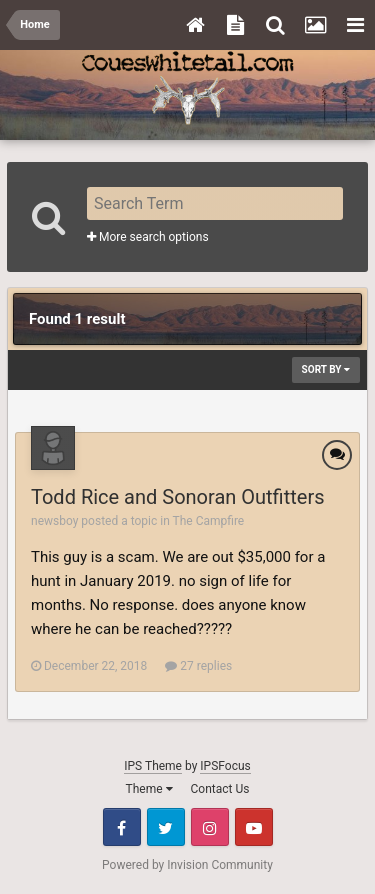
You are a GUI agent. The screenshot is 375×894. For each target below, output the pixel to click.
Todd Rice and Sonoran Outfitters (178, 497)
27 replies (198, 666)
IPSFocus (225, 766)
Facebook (122, 827)
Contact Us (220, 789)
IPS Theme (153, 766)
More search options (148, 237)
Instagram (210, 827)
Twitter (166, 827)
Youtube (254, 827)
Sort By (326, 369)
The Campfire (209, 521)
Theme (149, 789)
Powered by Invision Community (187, 865)
